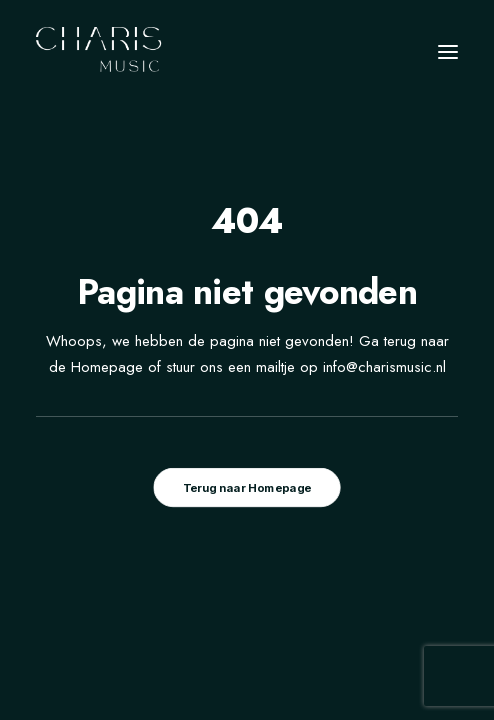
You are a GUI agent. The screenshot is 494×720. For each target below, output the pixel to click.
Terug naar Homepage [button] (247, 488)
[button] (448, 52)
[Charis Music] (99, 52)
